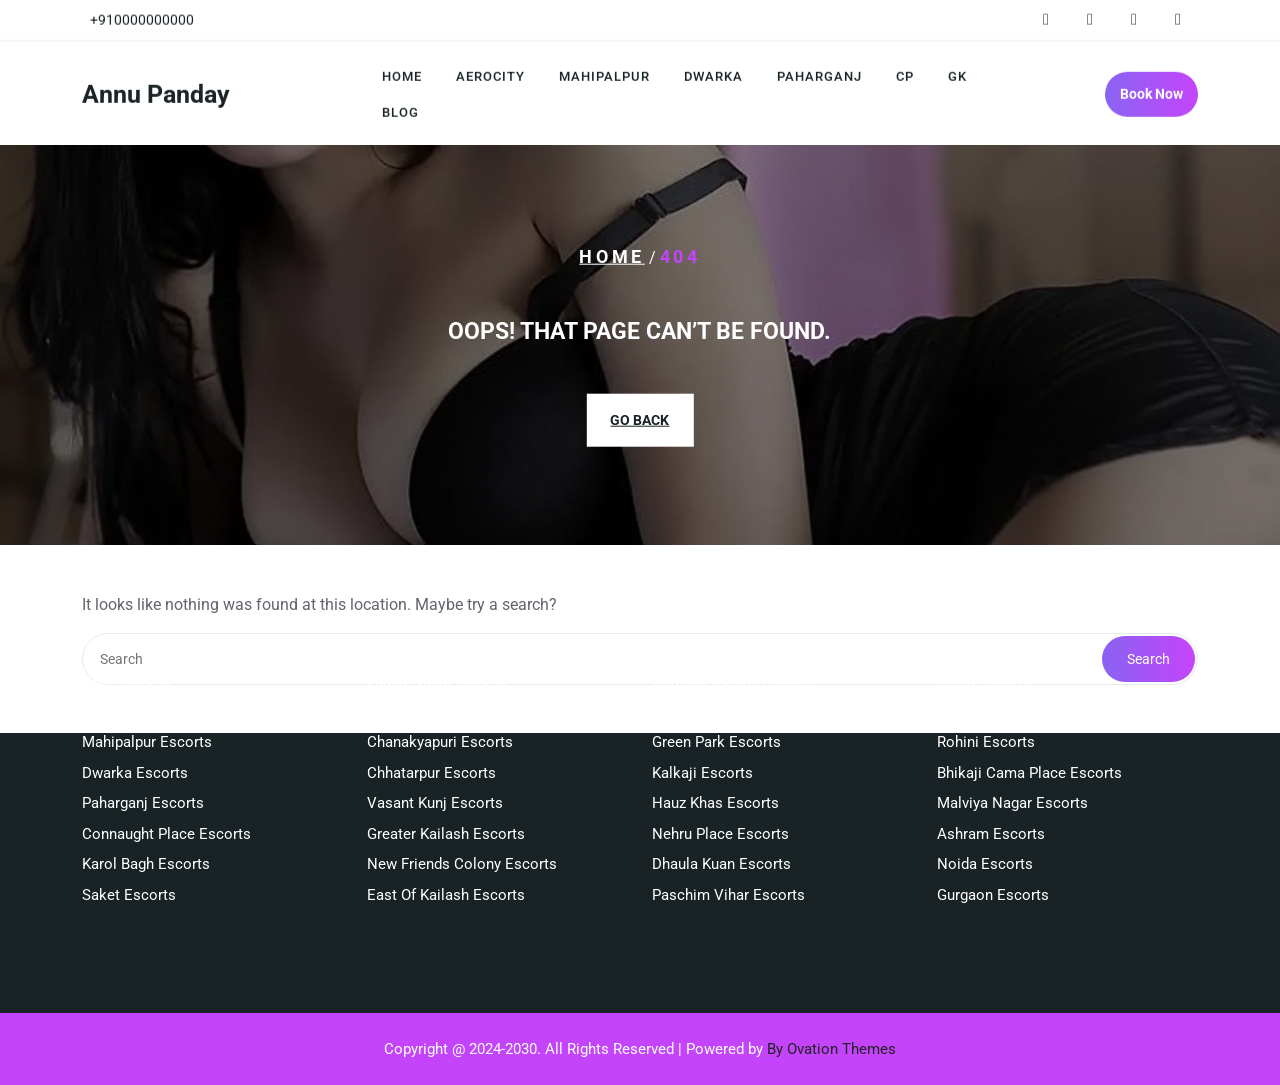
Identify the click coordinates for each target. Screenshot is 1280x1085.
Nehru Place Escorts (720, 784)
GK (957, 79)
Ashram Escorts (991, 784)
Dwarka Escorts (135, 723)
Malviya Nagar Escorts (1012, 754)
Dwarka (713, 79)
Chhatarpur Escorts (431, 723)
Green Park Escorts (716, 693)
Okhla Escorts (984, 632)
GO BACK (639, 419)
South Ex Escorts (424, 662)
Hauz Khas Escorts (715, 754)
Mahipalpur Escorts (147, 693)
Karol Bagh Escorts (146, 815)
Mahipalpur (604, 79)
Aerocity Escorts (138, 662)
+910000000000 (142, 18)
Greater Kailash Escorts (446, 784)
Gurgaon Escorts (993, 845)
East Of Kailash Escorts (446, 845)
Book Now (1151, 97)
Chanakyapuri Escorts (440, 693)
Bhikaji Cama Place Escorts (1029, 723)
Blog (400, 115)
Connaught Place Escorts (166, 784)
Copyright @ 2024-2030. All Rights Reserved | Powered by (640, 1049)
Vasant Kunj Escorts (435, 754)
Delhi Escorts (127, 632)
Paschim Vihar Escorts (728, 845)
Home (402, 79)
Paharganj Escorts (143, 754)
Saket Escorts (129, 845)
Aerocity (490, 79)
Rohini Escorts (986, 693)
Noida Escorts (985, 815)
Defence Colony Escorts (733, 632)
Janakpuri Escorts (997, 662)
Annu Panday (156, 97)
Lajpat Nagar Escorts (437, 632)
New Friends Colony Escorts (462, 815)
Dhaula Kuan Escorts (721, 815)
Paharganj (819, 79)
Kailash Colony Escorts (730, 662)
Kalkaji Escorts (702, 723)
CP (905, 79)
